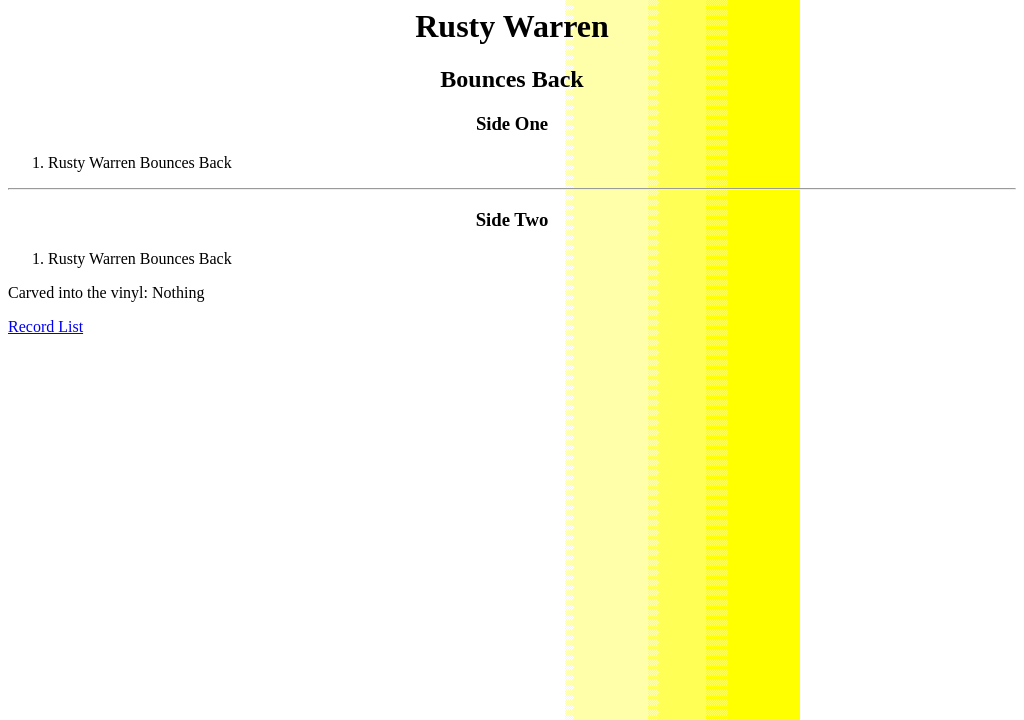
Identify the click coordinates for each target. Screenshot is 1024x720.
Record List (45, 326)
